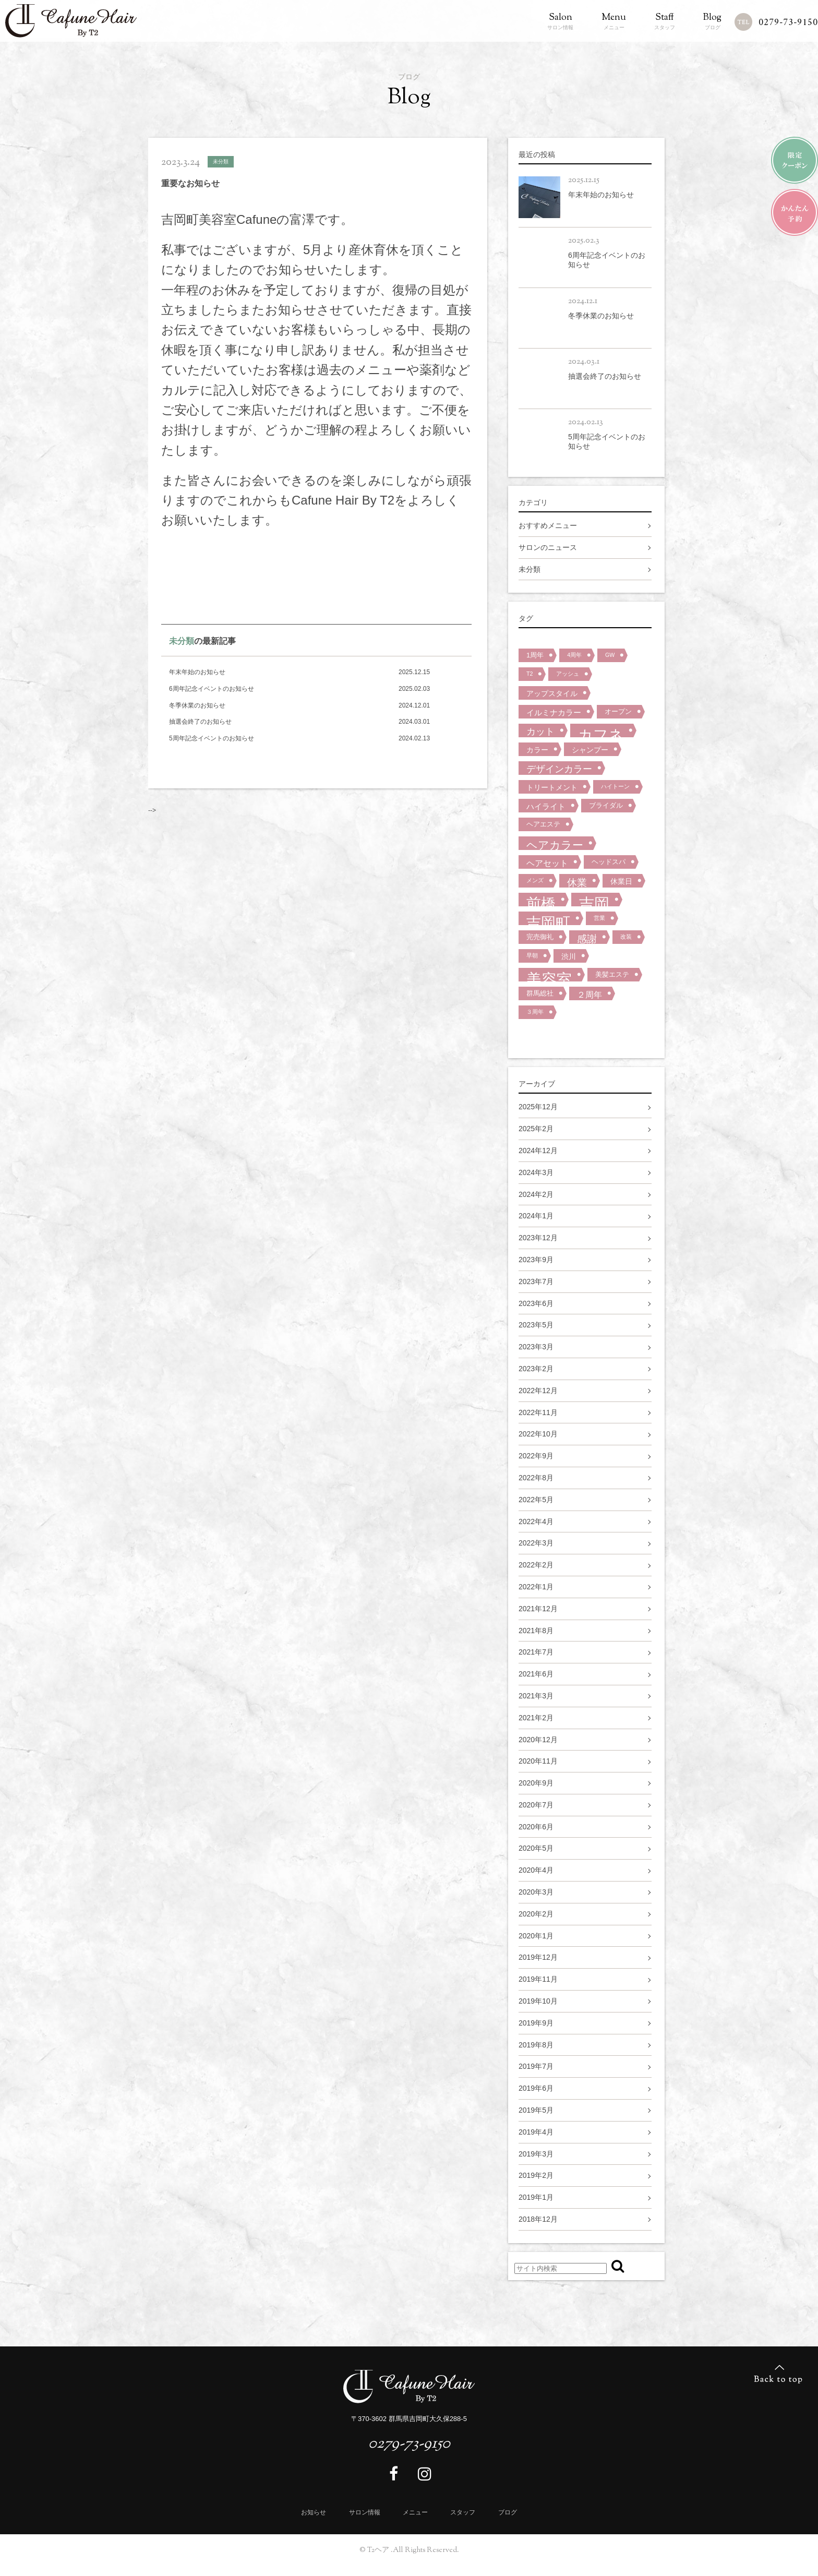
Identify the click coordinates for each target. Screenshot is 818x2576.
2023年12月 (538, 1237)
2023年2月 (536, 1368)
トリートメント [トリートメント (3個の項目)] (552, 787)
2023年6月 (536, 1303)
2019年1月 (536, 2197)
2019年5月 (536, 2110)
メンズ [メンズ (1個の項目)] (535, 880)
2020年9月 (536, 1783)
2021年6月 (536, 1674)
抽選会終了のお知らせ (200, 721)
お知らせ (313, 2512)
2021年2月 (536, 1718)
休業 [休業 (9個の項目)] (577, 882)
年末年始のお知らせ (197, 672)
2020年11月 (538, 1761)
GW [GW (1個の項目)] (610, 655)
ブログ (712, 21)
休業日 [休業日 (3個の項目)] (621, 881)
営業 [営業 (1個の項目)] (599, 918)
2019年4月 (536, 2132)
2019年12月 (538, 1957)
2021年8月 (536, 1630)
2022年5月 (536, 1499)
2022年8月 (536, 1477)
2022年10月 (538, 1434)
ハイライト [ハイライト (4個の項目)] (546, 806)
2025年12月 (538, 1107)
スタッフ (664, 21)
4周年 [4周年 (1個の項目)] (574, 655)
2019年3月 (536, 2154)
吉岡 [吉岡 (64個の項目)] (594, 900)
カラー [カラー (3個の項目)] (537, 750)
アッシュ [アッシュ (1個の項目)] (567, 673)
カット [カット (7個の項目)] (540, 731)
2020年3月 (536, 1892)
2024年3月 (536, 1172)
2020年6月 (536, 1827)
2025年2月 (536, 1128)
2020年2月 (536, 1914)
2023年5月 (536, 1325)
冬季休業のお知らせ (197, 705)
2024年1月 (536, 1216)
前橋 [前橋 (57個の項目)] (541, 900)
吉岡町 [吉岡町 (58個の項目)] (548, 919)
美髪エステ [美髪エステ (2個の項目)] (612, 974)
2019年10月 (538, 2001)
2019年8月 (536, 2045)
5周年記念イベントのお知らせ (211, 738)
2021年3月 (536, 1696)
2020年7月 (536, 1805)
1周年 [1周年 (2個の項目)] (535, 655)
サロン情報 (560, 21)
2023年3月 (536, 1347)
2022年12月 (538, 1390)
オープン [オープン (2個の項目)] (618, 711)
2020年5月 (536, 1848)
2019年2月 (536, 2175)
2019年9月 (536, 2023)
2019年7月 (536, 2066)
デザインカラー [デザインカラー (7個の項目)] (559, 769)
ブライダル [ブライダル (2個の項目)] (606, 805)
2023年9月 (536, 1259)
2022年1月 (536, 1587)
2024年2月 (536, 1194)
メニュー (614, 21)
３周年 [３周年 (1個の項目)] (535, 1012)
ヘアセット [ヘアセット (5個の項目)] (547, 863)
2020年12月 (538, 1739)
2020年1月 (536, 1936)
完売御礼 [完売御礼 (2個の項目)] (540, 937)
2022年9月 (536, 1456)
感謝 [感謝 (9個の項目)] (587, 938)
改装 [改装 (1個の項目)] (626, 936)
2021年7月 (536, 1652)
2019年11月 (538, 1979)
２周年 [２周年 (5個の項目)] (589, 994)
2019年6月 (536, 2088)
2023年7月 (536, 1281)
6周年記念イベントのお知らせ (211, 688)
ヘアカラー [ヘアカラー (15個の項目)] (554, 844)
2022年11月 (538, 1412)
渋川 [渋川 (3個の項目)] (568, 956)
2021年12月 (538, 1608)
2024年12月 (538, 1150)
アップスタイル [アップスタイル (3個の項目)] (552, 693)
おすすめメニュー (548, 525)
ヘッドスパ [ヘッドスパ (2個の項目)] (608, 862)
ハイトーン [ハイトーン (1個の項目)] (615, 786)
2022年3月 (536, 1543)
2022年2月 (536, 1565)
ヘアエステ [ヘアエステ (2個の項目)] (543, 824)
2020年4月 (536, 1870)
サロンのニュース (548, 547)
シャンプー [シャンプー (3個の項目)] (590, 750)
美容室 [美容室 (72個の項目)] (549, 976)
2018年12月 (538, 2219)
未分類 (181, 641)
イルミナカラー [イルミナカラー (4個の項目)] (553, 712)
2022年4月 (536, 1521)
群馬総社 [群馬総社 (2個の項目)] (540, 993)
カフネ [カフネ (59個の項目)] (600, 731)
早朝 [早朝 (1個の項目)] (532, 955)
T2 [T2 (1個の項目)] (529, 673)
